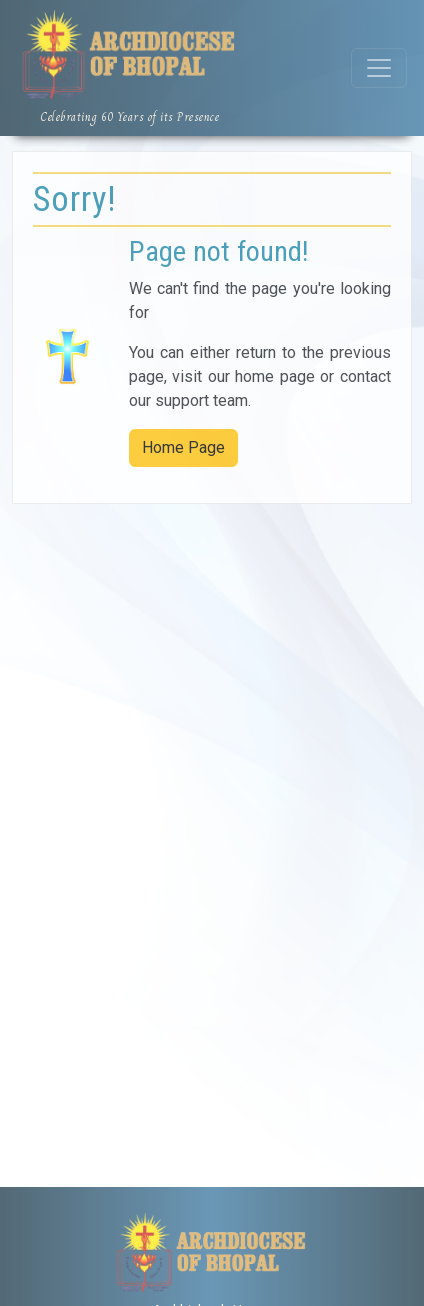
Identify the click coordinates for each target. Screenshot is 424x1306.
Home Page (183, 447)
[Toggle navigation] (379, 68)
